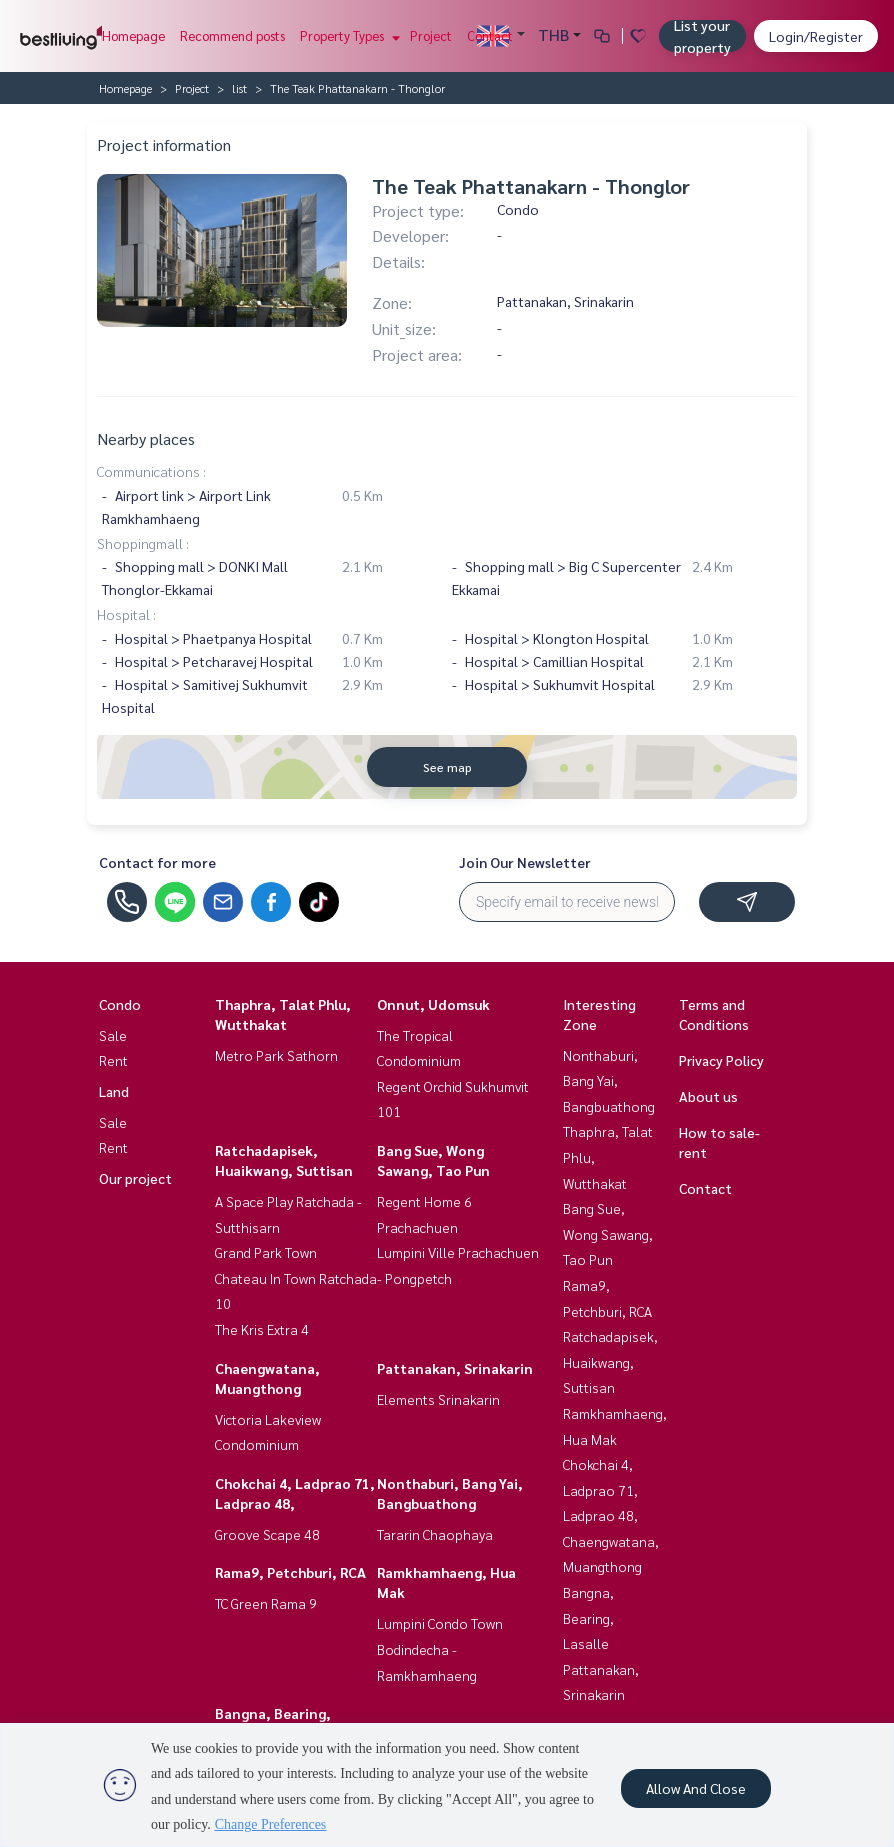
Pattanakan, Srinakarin (455, 1368)
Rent (113, 1060)
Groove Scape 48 (267, 1534)
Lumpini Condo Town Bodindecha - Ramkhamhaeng (440, 1648)
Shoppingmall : (143, 543)
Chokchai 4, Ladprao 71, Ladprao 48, (600, 1489)
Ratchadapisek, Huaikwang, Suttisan (610, 1361)
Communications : (151, 471)
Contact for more (157, 862)
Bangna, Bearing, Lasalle (588, 1617)
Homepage (133, 35)
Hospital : (126, 614)
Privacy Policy (721, 1060)
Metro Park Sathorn (276, 1055)
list (239, 88)
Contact (490, 35)
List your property (702, 36)
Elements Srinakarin (438, 1399)
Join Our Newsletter (525, 862)
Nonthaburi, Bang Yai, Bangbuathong (609, 1080)
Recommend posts (232, 35)
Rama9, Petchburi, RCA (290, 1572)
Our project (135, 1178)
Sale (113, 1035)
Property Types (347, 35)
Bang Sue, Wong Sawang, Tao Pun (608, 1233)
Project (431, 35)
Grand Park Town (266, 1252)
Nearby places (146, 438)
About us (708, 1096)
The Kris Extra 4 (262, 1329)
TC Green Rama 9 (266, 1603)
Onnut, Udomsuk (433, 1004)
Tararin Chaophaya (435, 1534)
